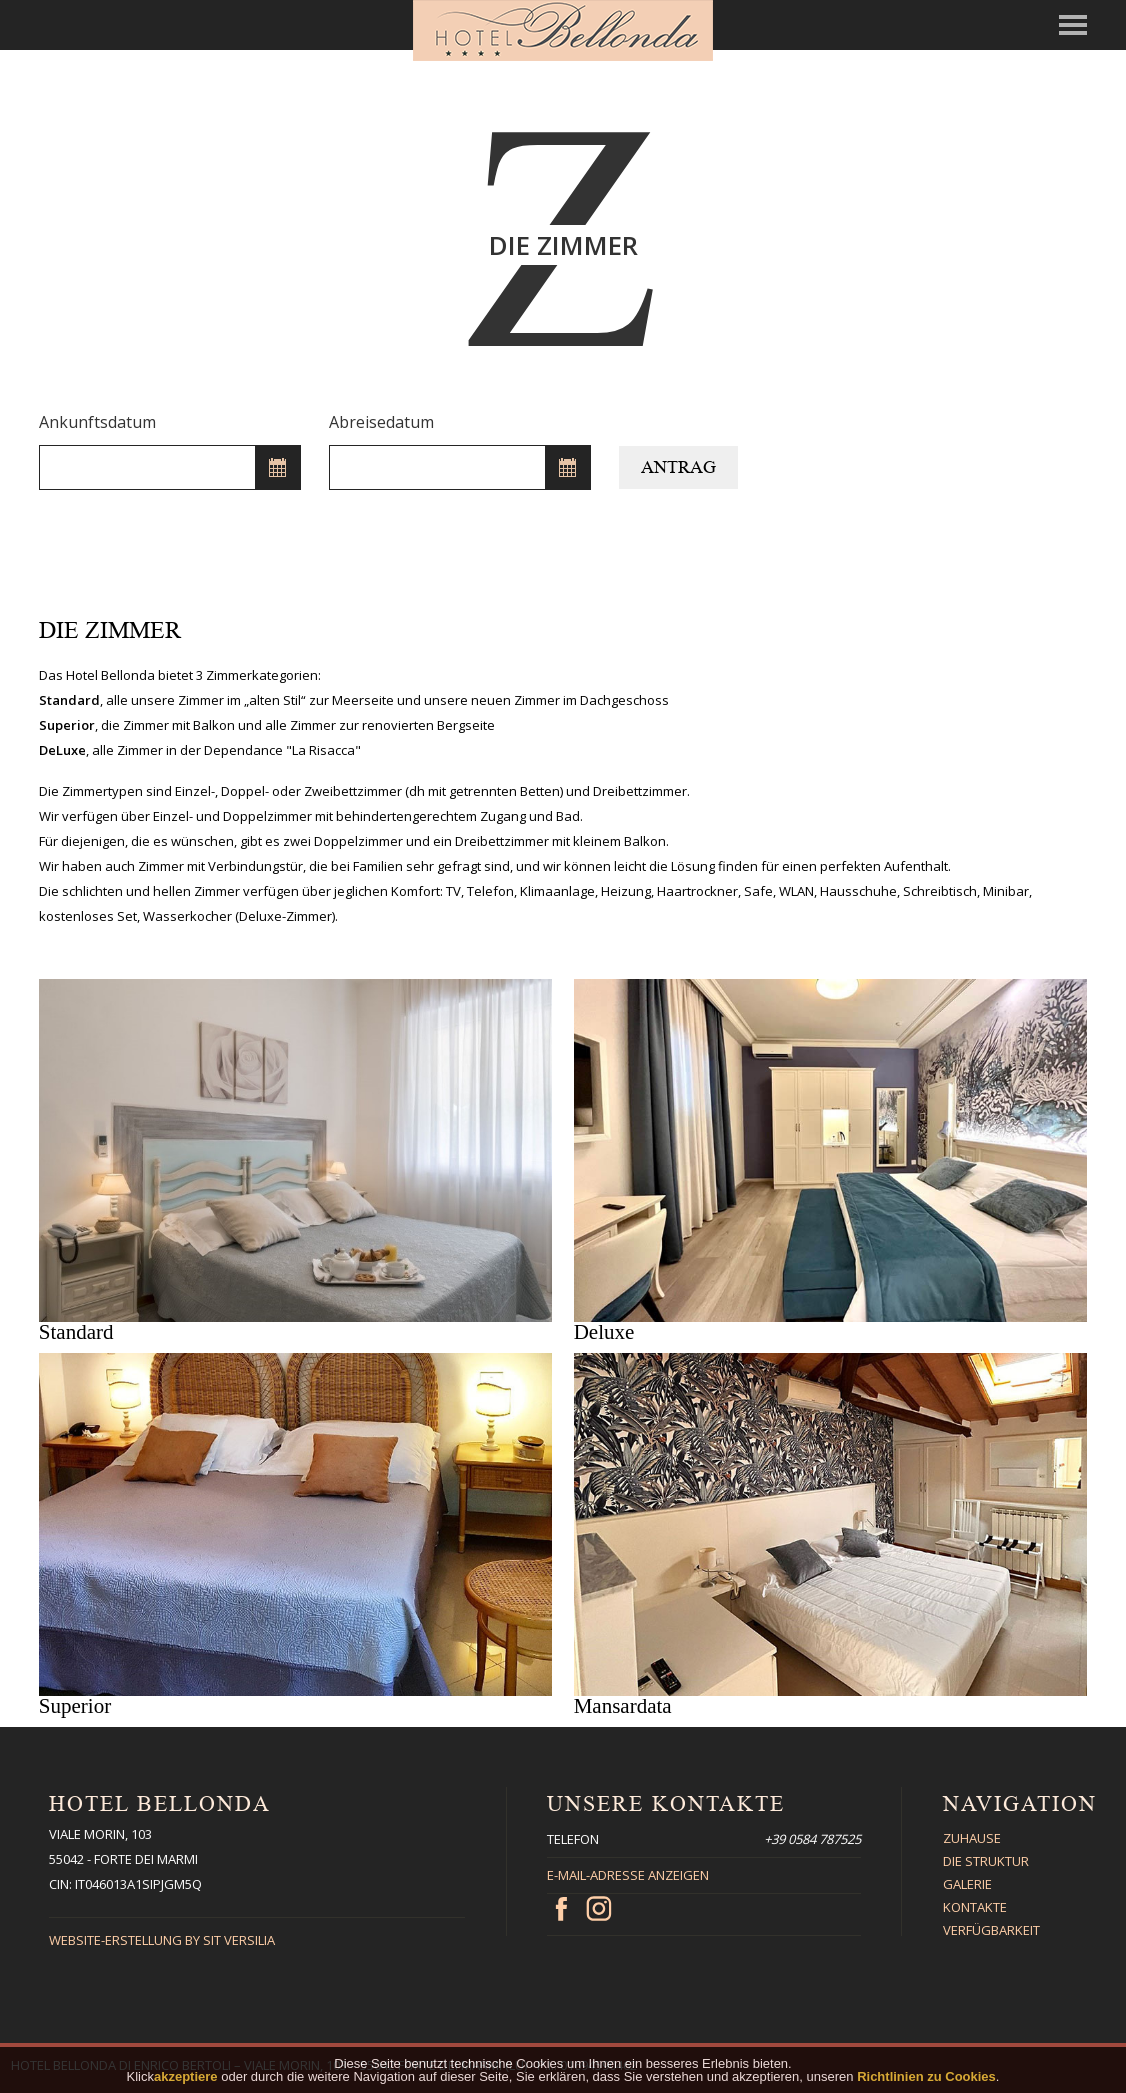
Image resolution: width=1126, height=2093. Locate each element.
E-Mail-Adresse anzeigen (628, 1875)
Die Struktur (986, 1861)
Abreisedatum (381, 422)
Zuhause (972, 1838)
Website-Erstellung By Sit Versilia (162, 1940)
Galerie (967, 1884)
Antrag (678, 467)
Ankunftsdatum (97, 422)
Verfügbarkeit (991, 1930)
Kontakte (975, 1907)
